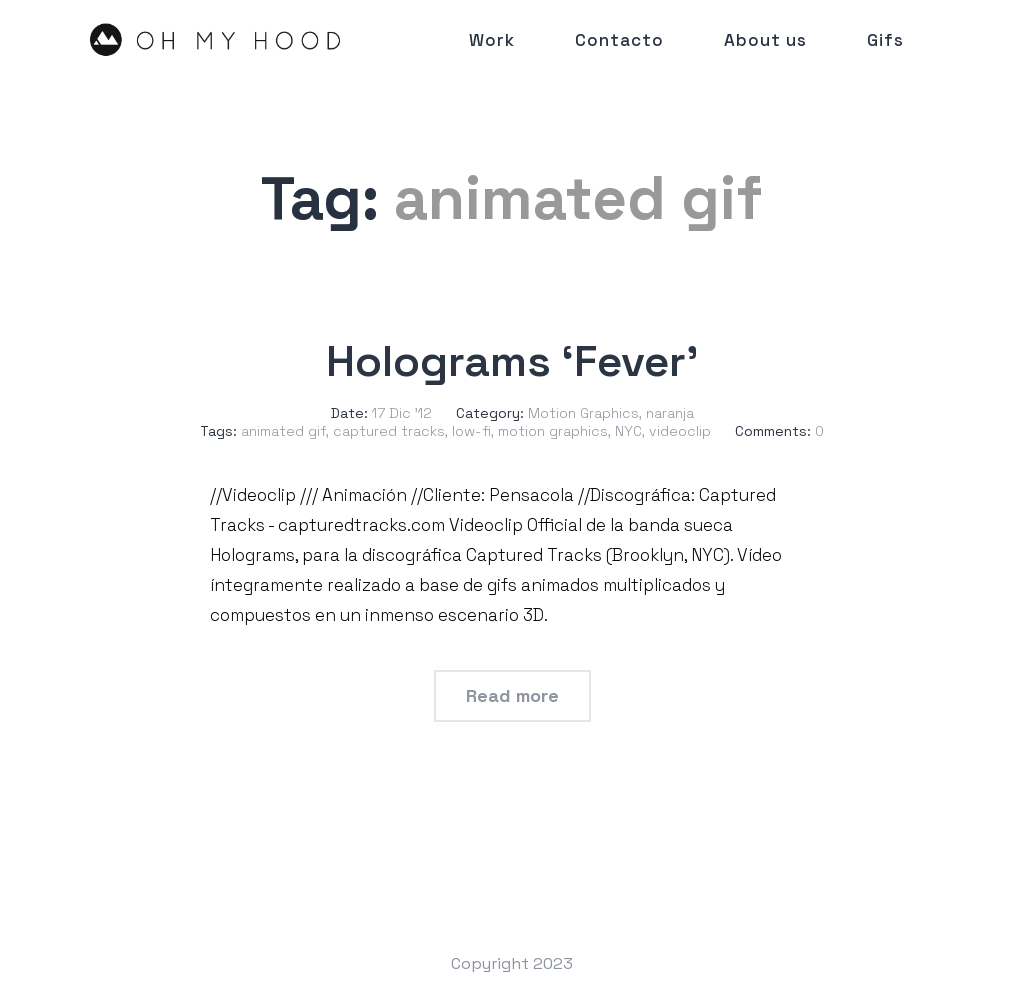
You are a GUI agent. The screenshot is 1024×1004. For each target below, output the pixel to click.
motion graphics (553, 431)
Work (492, 40)
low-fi (471, 431)
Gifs (885, 40)
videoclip (680, 431)
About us (765, 40)
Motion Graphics (583, 413)
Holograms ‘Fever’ (512, 361)
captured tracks (389, 431)
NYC (628, 431)
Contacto (619, 40)
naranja (670, 413)
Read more (512, 695)
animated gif (283, 431)
